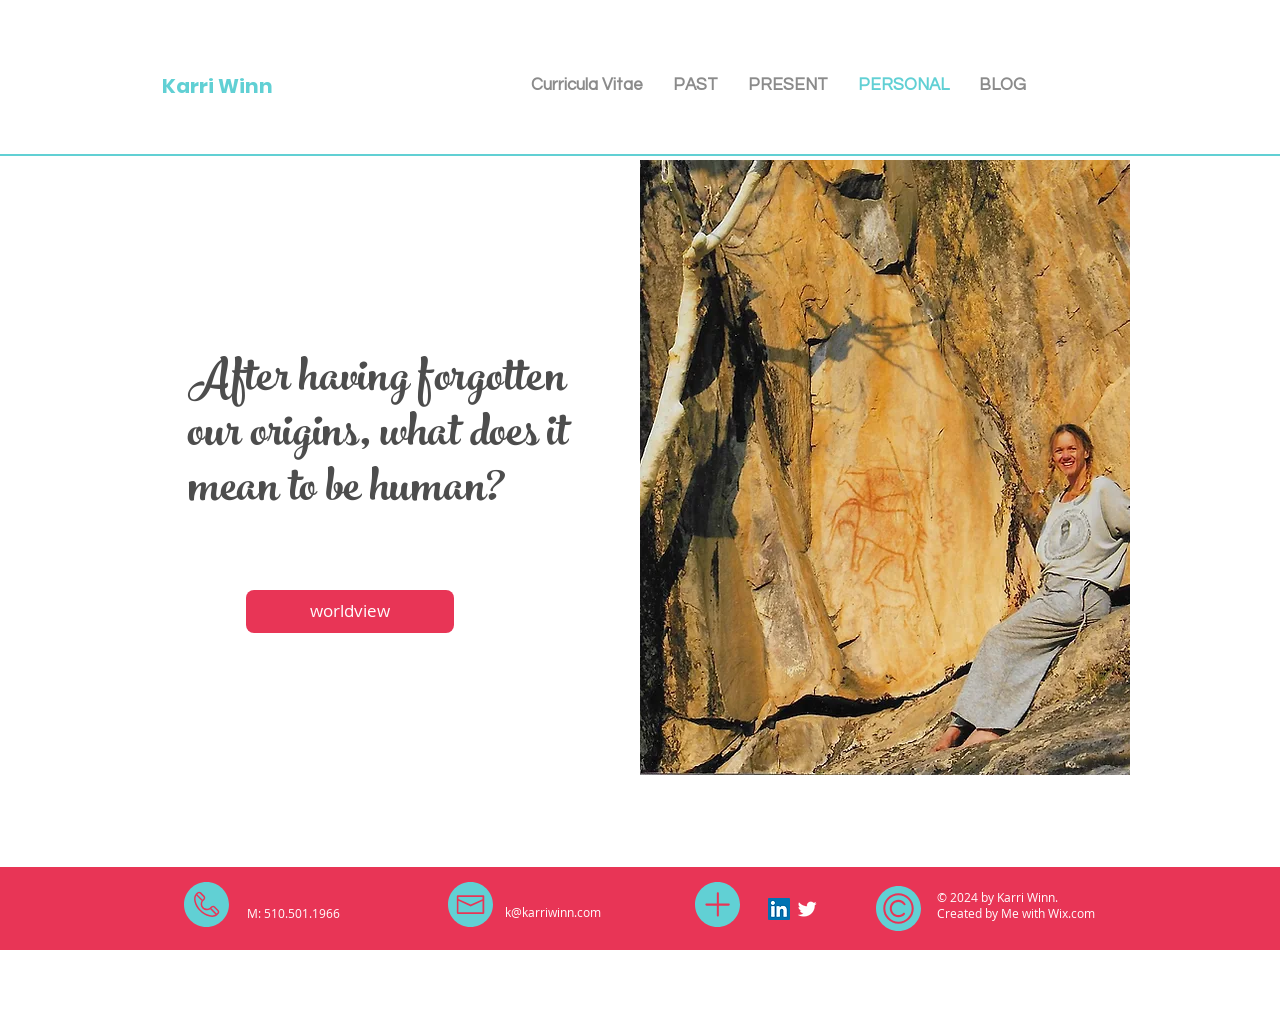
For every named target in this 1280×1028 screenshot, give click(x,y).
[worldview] (350, 611)
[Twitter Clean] (807, 909)
